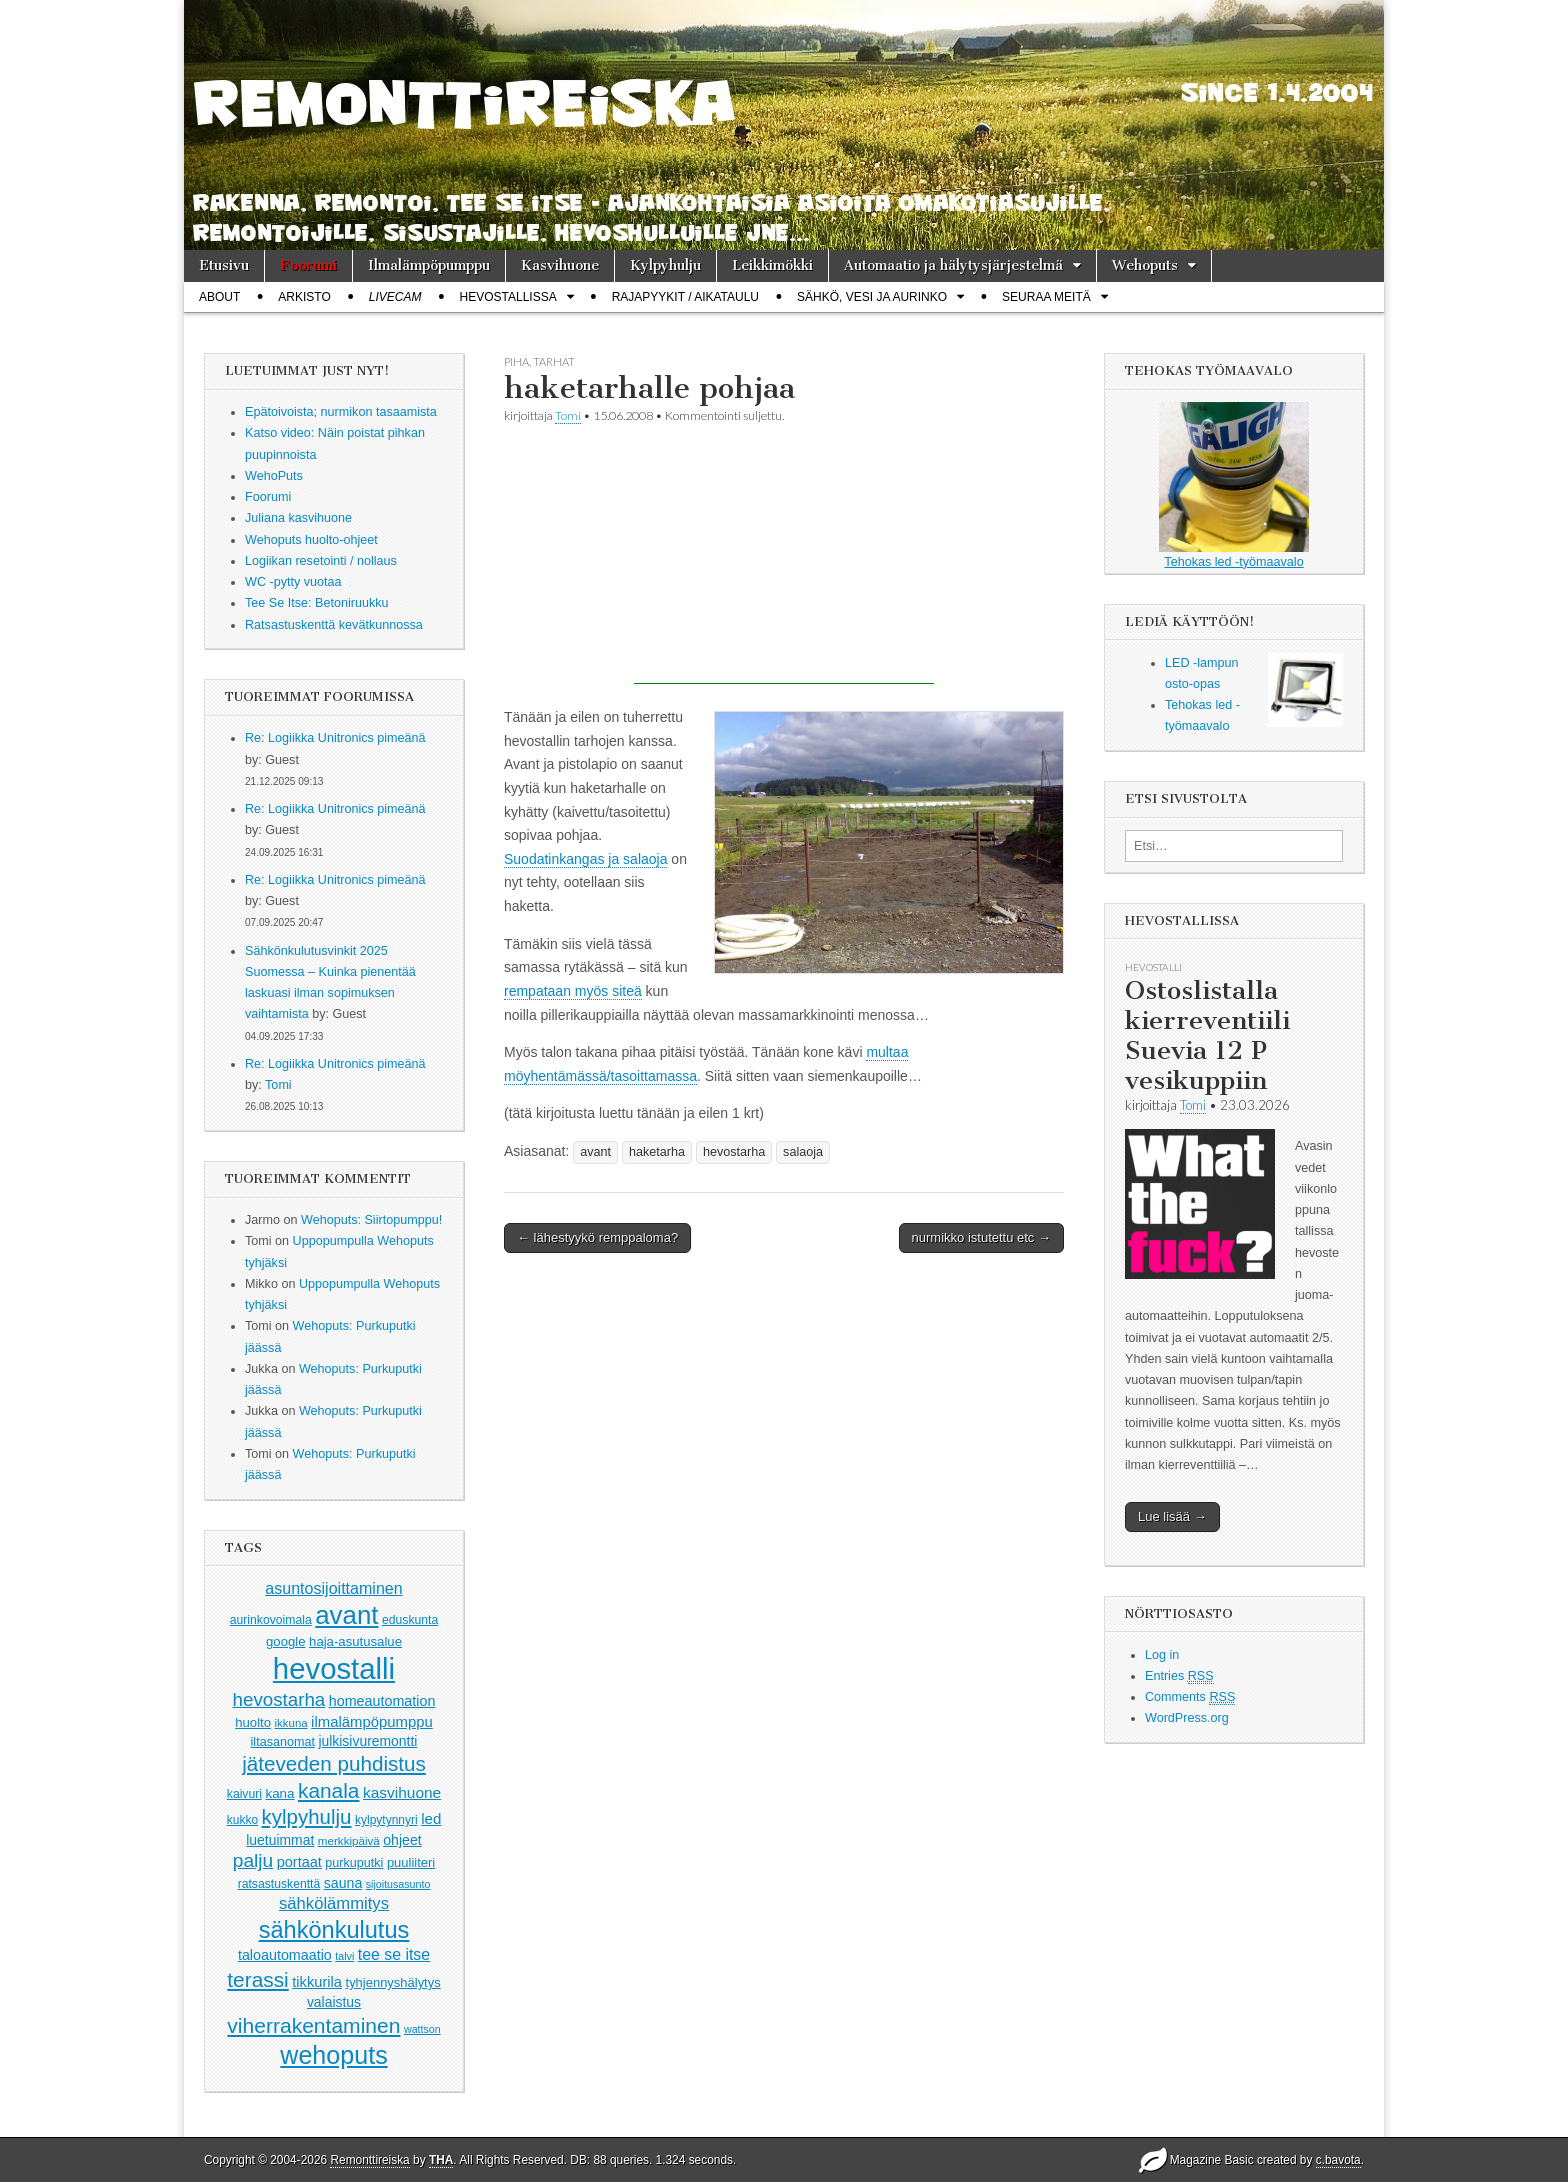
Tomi (278, 1085)
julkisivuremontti (367, 1741)
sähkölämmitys (334, 1903)
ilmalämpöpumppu (372, 1722)
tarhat (554, 361)
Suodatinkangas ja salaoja (585, 859)
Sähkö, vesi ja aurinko (872, 297)
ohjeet (402, 1840)
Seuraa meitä (1046, 297)
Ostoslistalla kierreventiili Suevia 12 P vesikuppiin (1207, 1035)
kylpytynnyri (386, 1820)
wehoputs (333, 2055)
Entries (1179, 1676)
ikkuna (291, 1723)
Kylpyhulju (665, 265)
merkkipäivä (349, 1840)
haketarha (657, 1152)
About (219, 297)
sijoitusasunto (398, 1884)
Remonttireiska (369, 2160)
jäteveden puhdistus (334, 1763)
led (431, 1818)
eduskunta (410, 1620)
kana (280, 1793)
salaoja (803, 1152)
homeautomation (382, 1701)
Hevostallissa (508, 297)
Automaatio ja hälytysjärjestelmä (953, 265)
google (286, 1641)
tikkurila (317, 1982)
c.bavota (1338, 2160)
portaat (299, 1862)
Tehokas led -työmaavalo (1234, 485)
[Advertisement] (784, 559)
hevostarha (279, 1699)
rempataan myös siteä (573, 991)
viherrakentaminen (313, 2025)
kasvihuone (402, 1792)
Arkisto (304, 297)
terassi (257, 1979)
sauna (343, 1883)
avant (346, 1615)
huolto (253, 1722)
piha (516, 361)
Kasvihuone (560, 265)
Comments (1190, 1697)
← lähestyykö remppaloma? (597, 1237)
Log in (1162, 1655)
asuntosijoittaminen (333, 1588)
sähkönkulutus (334, 1930)
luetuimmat (280, 1840)
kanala (328, 1790)
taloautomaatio (285, 1955)
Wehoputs (1145, 265)
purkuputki (354, 1863)
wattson (422, 2029)
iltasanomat (283, 1742)
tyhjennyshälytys (393, 1982)
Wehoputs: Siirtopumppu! (371, 1220)
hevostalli (334, 1668)
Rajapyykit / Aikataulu (685, 297)
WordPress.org (1187, 1718)
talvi (344, 1956)
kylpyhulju (307, 1816)
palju (253, 1860)
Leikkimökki (772, 265)
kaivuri (244, 1794)
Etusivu (224, 265)
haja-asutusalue (355, 1641)
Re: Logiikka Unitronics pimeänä (335, 738)
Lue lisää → (1172, 1516)
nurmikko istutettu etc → (981, 1237)
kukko (242, 1820)
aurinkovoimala (271, 1620)
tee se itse (394, 1954)
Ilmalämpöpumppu (429, 265)
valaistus (334, 2002)
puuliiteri (411, 1862)
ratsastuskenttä (279, 1884)
